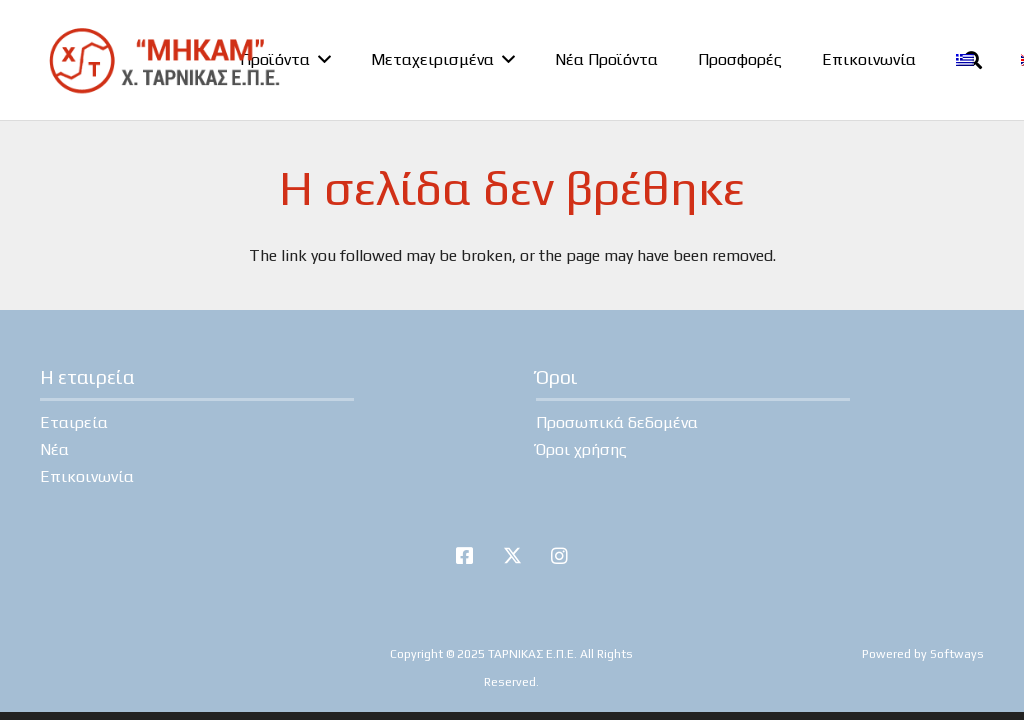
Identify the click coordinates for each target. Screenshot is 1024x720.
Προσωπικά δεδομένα (617, 422)
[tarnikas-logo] (163, 60)
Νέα (54, 449)
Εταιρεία (74, 422)
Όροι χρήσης (581, 449)
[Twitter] (512, 556)
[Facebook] (465, 556)
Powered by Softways (923, 654)
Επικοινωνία (87, 476)
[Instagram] (560, 556)
